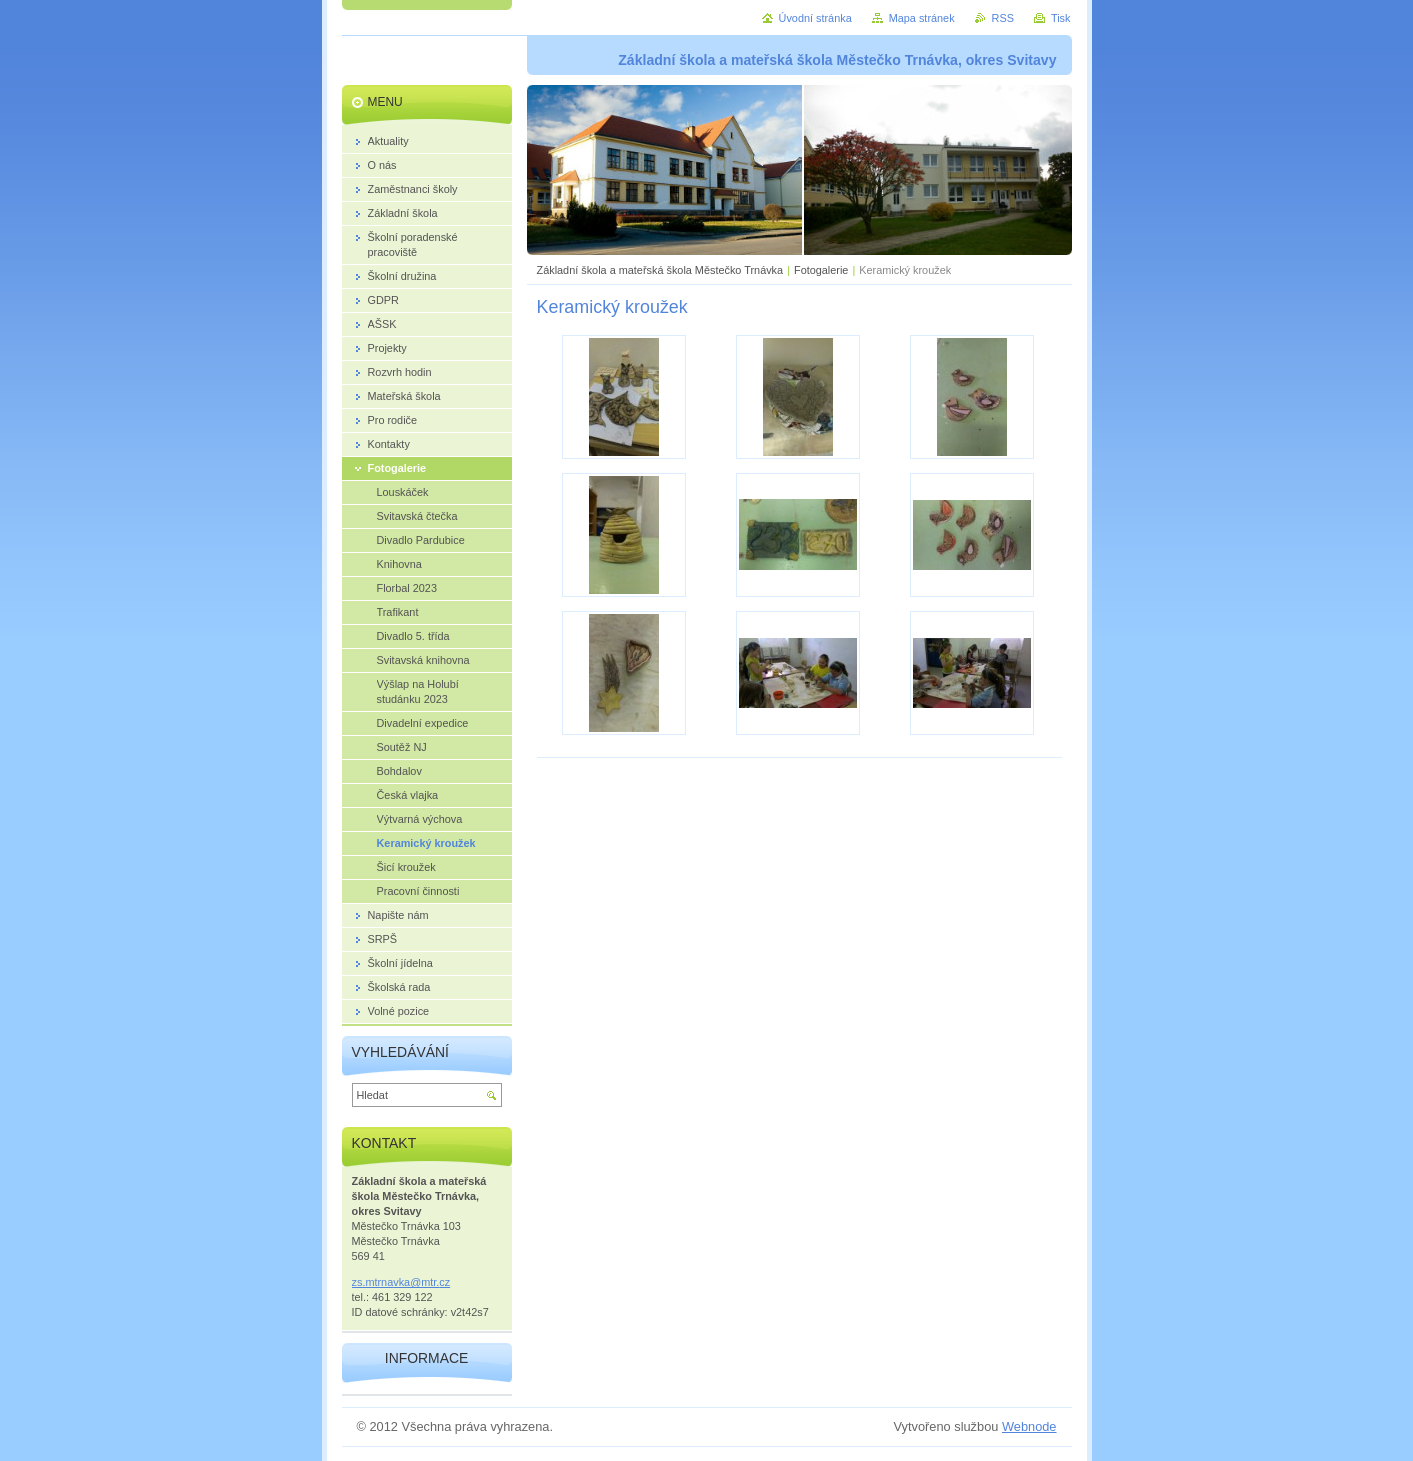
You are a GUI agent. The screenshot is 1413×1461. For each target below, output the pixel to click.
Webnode (1029, 1426)
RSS (1003, 18)
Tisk (1061, 18)
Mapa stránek (922, 18)
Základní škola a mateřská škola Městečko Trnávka (660, 270)
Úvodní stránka (815, 18)
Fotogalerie (821, 270)
